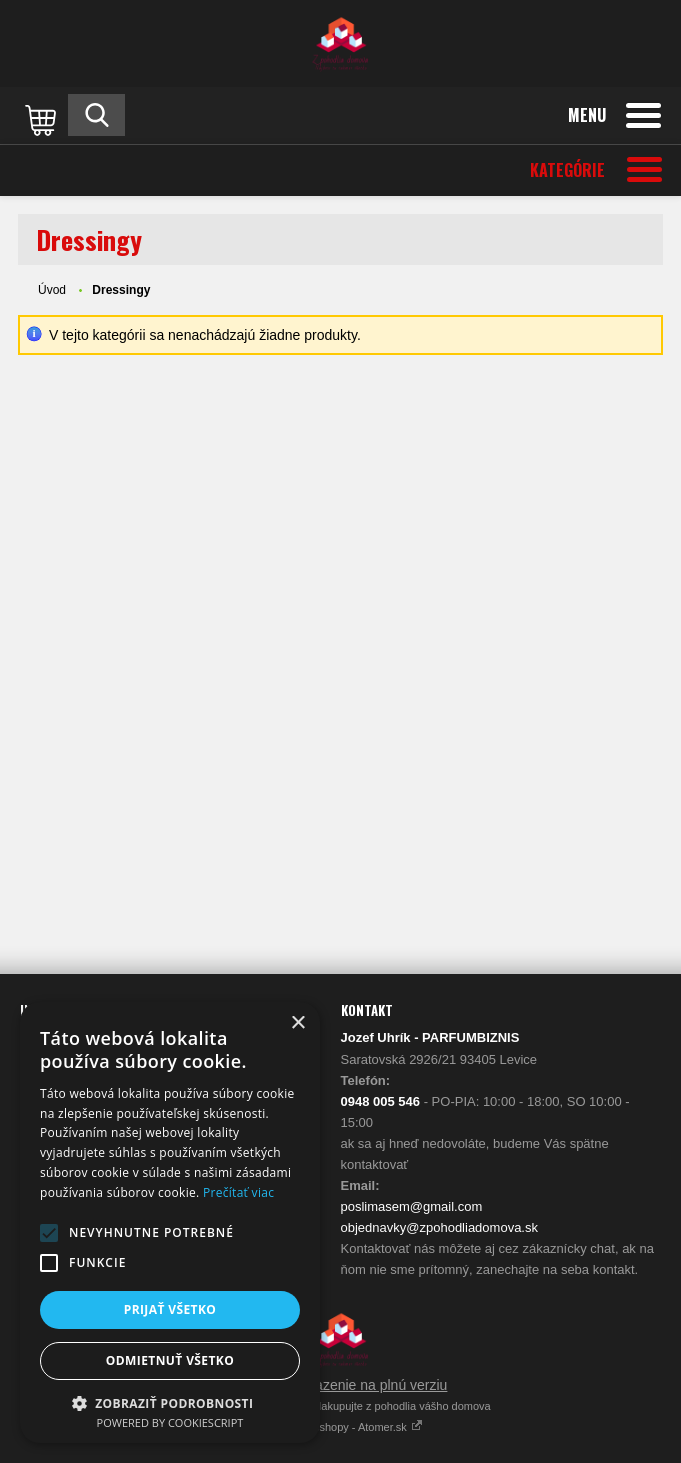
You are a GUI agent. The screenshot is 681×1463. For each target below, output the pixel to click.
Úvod (52, 290)
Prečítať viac (238, 1192)
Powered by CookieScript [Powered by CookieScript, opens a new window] (170, 1422)
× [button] (297, 1023)
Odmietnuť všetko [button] (170, 1360)
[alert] (170, 1222)
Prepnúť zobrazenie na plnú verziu (341, 1385)
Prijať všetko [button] (170, 1309)
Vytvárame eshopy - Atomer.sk (340, 1427)
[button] (49, 1233)
